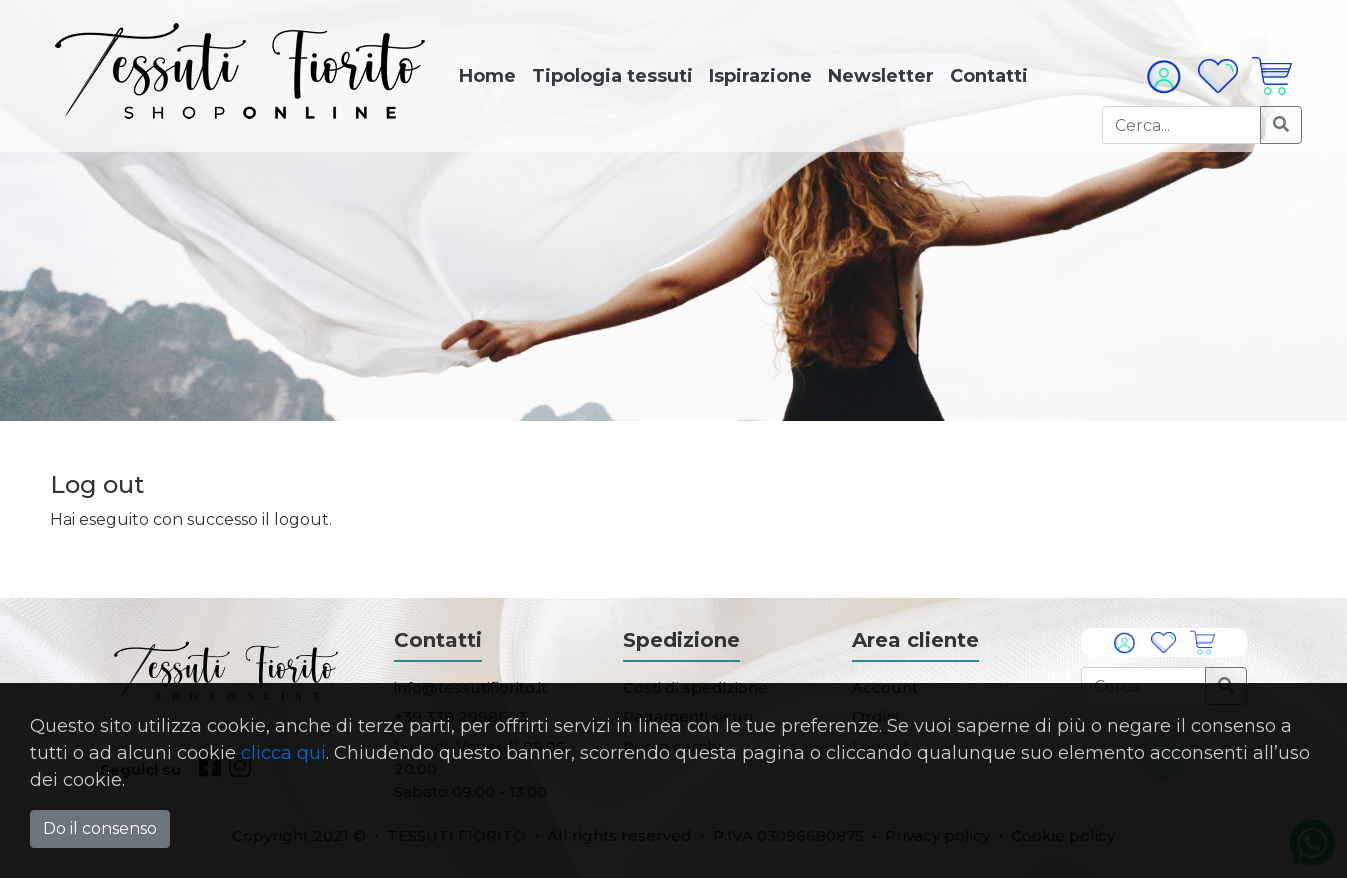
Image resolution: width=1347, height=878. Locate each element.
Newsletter (881, 76)
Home (487, 76)
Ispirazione (760, 76)
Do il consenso (100, 828)
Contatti (989, 76)
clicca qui (283, 753)
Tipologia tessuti (612, 76)
